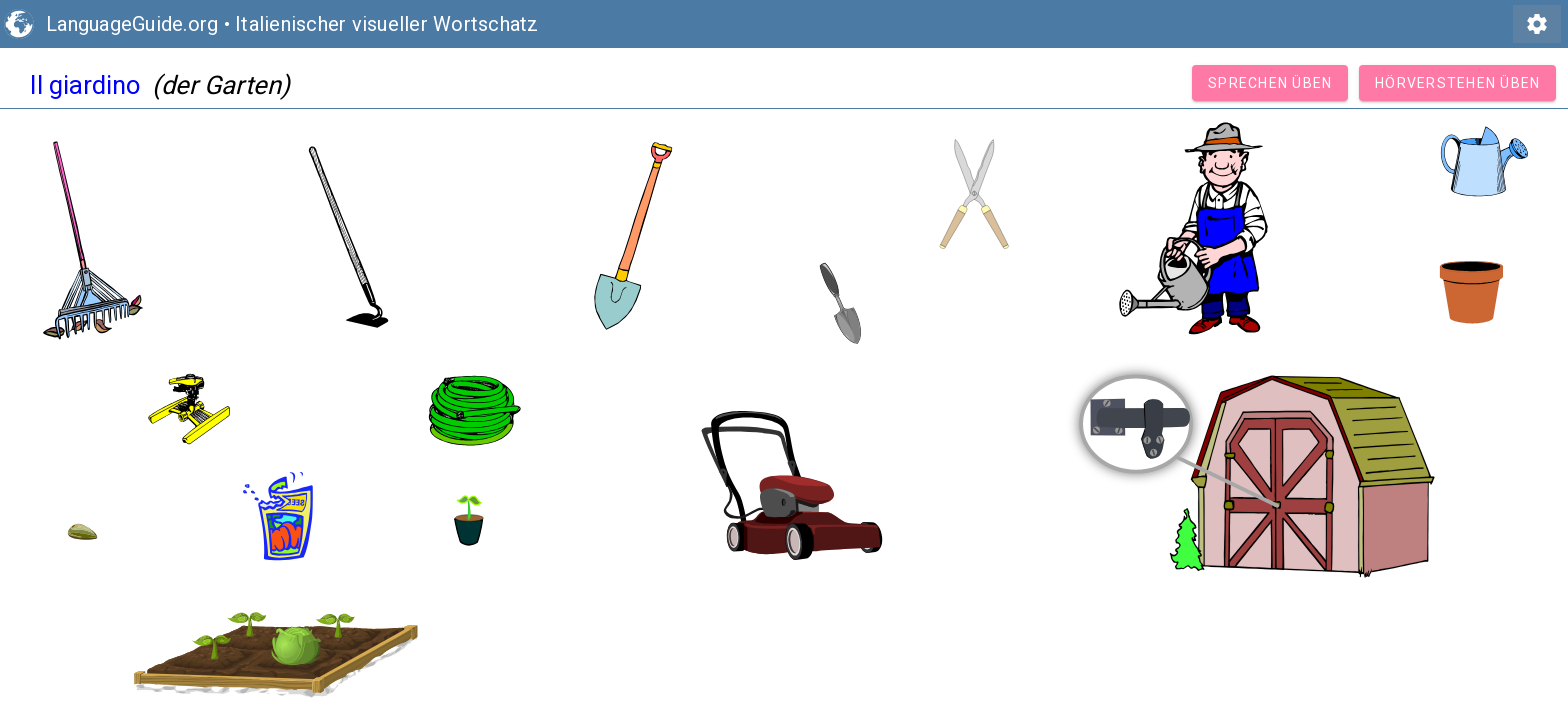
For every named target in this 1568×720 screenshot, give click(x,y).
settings (1537, 24)
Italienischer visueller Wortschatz (387, 24)
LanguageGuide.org (132, 24)
